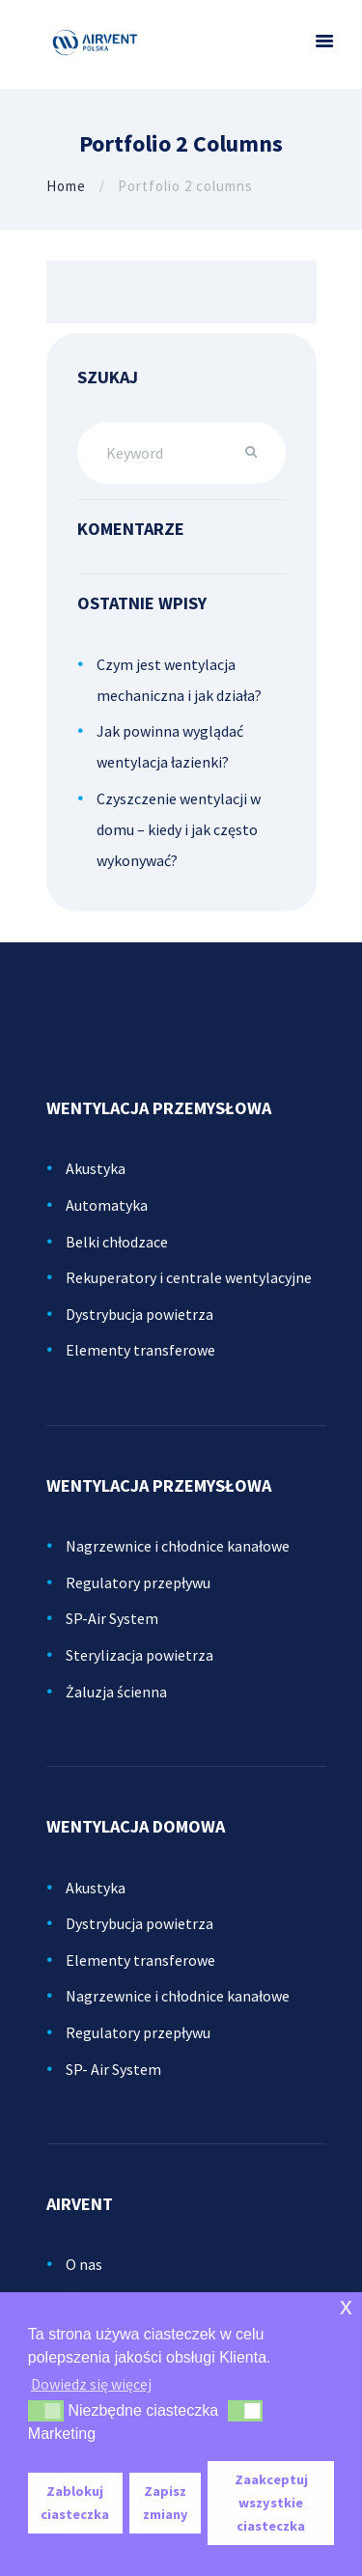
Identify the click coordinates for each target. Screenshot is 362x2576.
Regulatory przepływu (138, 1582)
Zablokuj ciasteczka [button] (75, 2502)
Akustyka (95, 1168)
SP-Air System (112, 1618)
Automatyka (107, 1205)
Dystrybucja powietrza (139, 1314)
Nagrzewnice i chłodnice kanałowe (178, 1545)
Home (66, 186)
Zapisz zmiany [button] (165, 2502)
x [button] (346, 2306)
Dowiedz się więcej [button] (91, 2384)
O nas (84, 2264)
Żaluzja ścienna (116, 1691)
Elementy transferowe (140, 1349)
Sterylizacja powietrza (139, 1655)
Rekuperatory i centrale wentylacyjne (189, 1277)
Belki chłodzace (117, 1241)
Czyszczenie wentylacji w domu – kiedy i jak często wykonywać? (179, 829)
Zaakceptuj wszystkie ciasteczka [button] (271, 2502)
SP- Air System (113, 2069)
